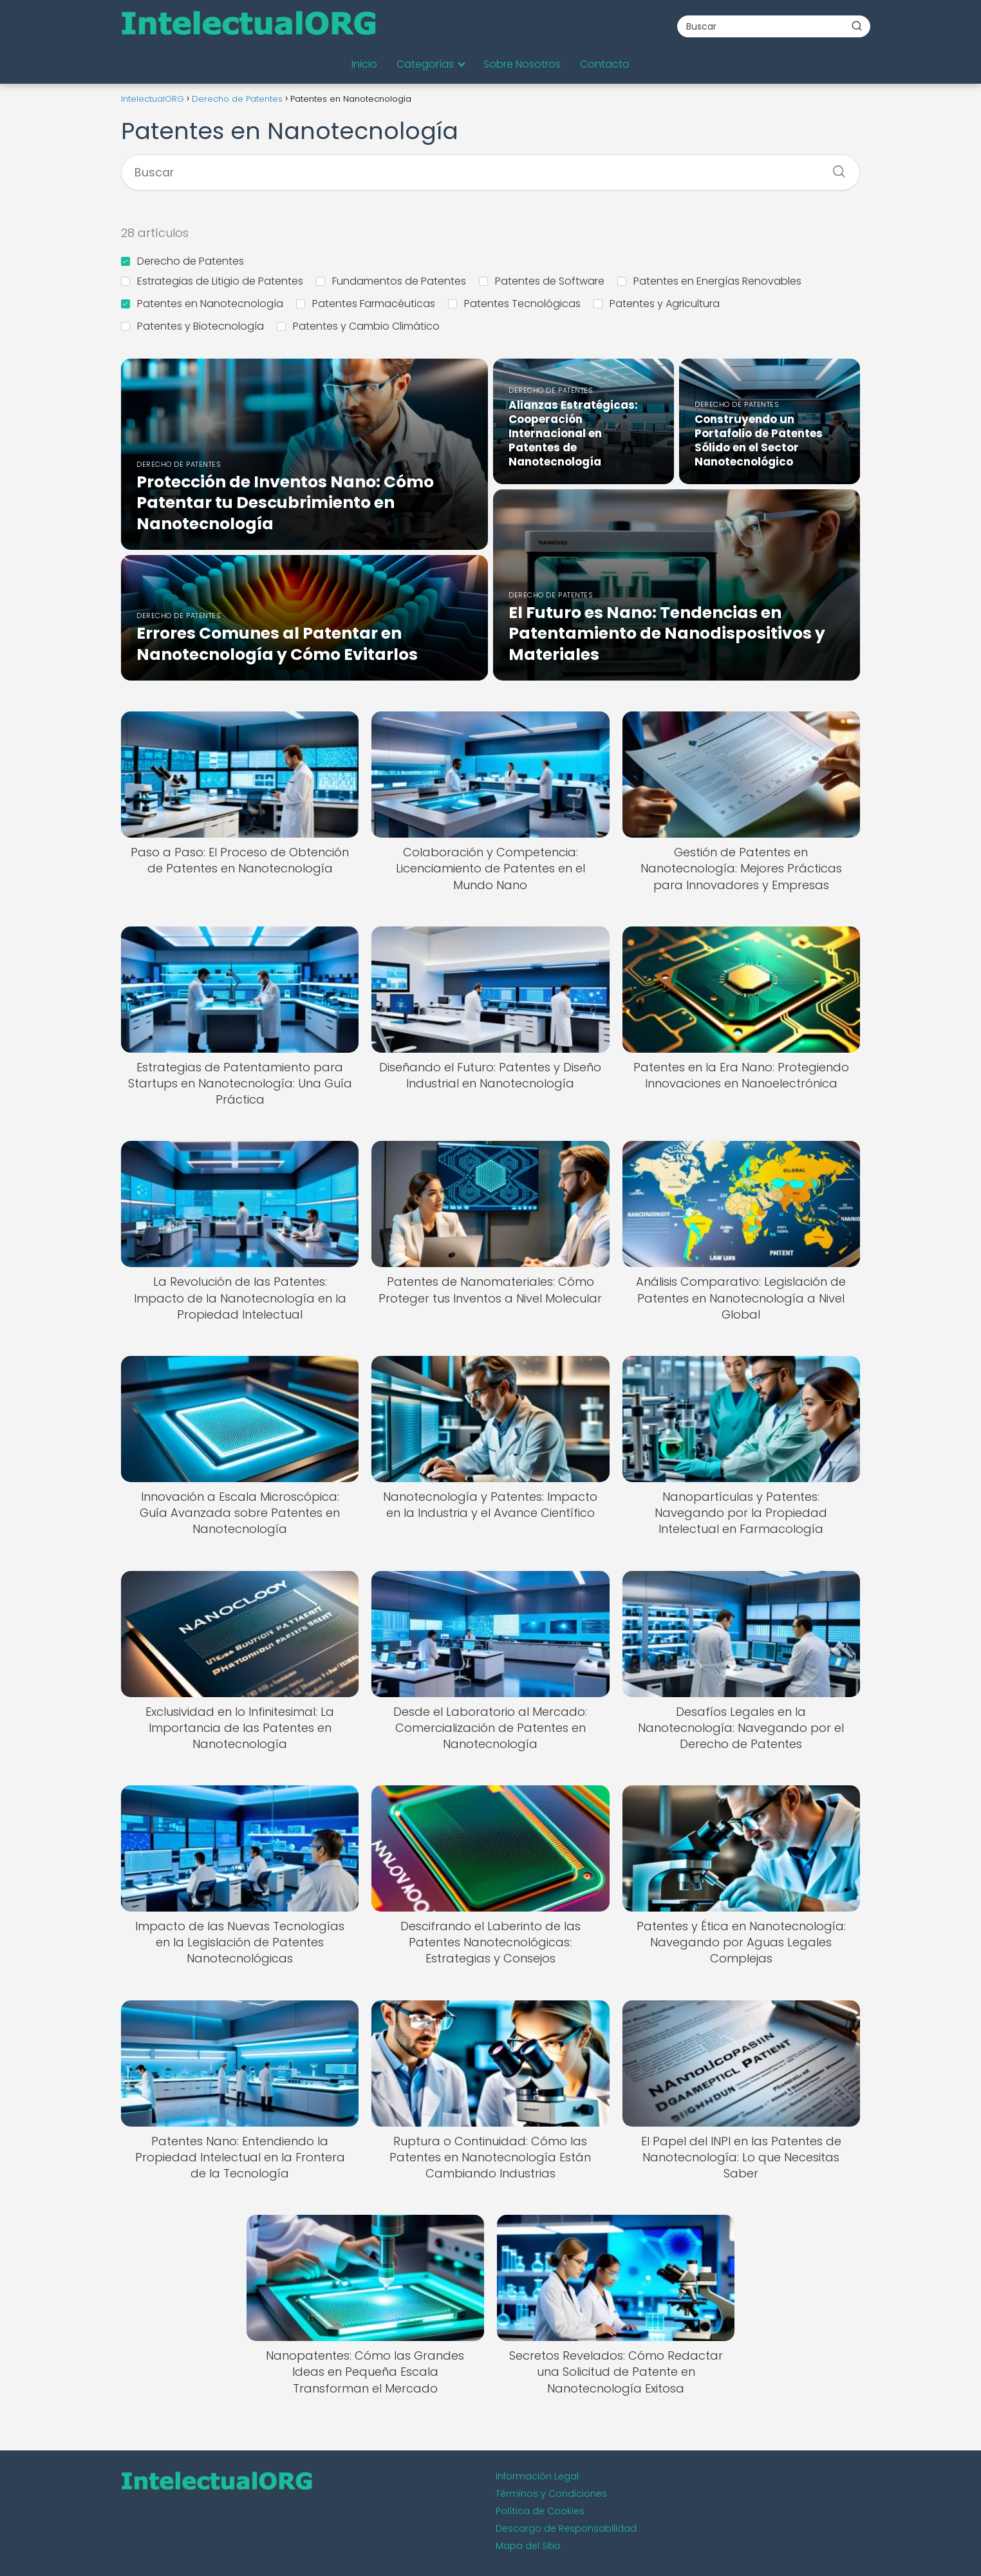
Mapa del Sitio (528, 2545)
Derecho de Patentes (182, 261)
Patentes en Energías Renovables (709, 281)
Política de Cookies (540, 2511)
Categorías (425, 64)
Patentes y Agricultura (656, 303)
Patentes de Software (541, 281)
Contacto (605, 64)
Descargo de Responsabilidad (566, 2528)
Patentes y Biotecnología (192, 326)
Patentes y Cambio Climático (358, 326)
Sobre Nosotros (522, 64)
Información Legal (537, 2476)
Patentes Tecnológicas (514, 303)
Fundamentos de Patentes (391, 281)
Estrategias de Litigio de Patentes (212, 281)
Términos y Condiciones (551, 2493)
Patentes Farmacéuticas (365, 303)
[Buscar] (856, 25)
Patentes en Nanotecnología (202, 303)
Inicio (364, 64)
